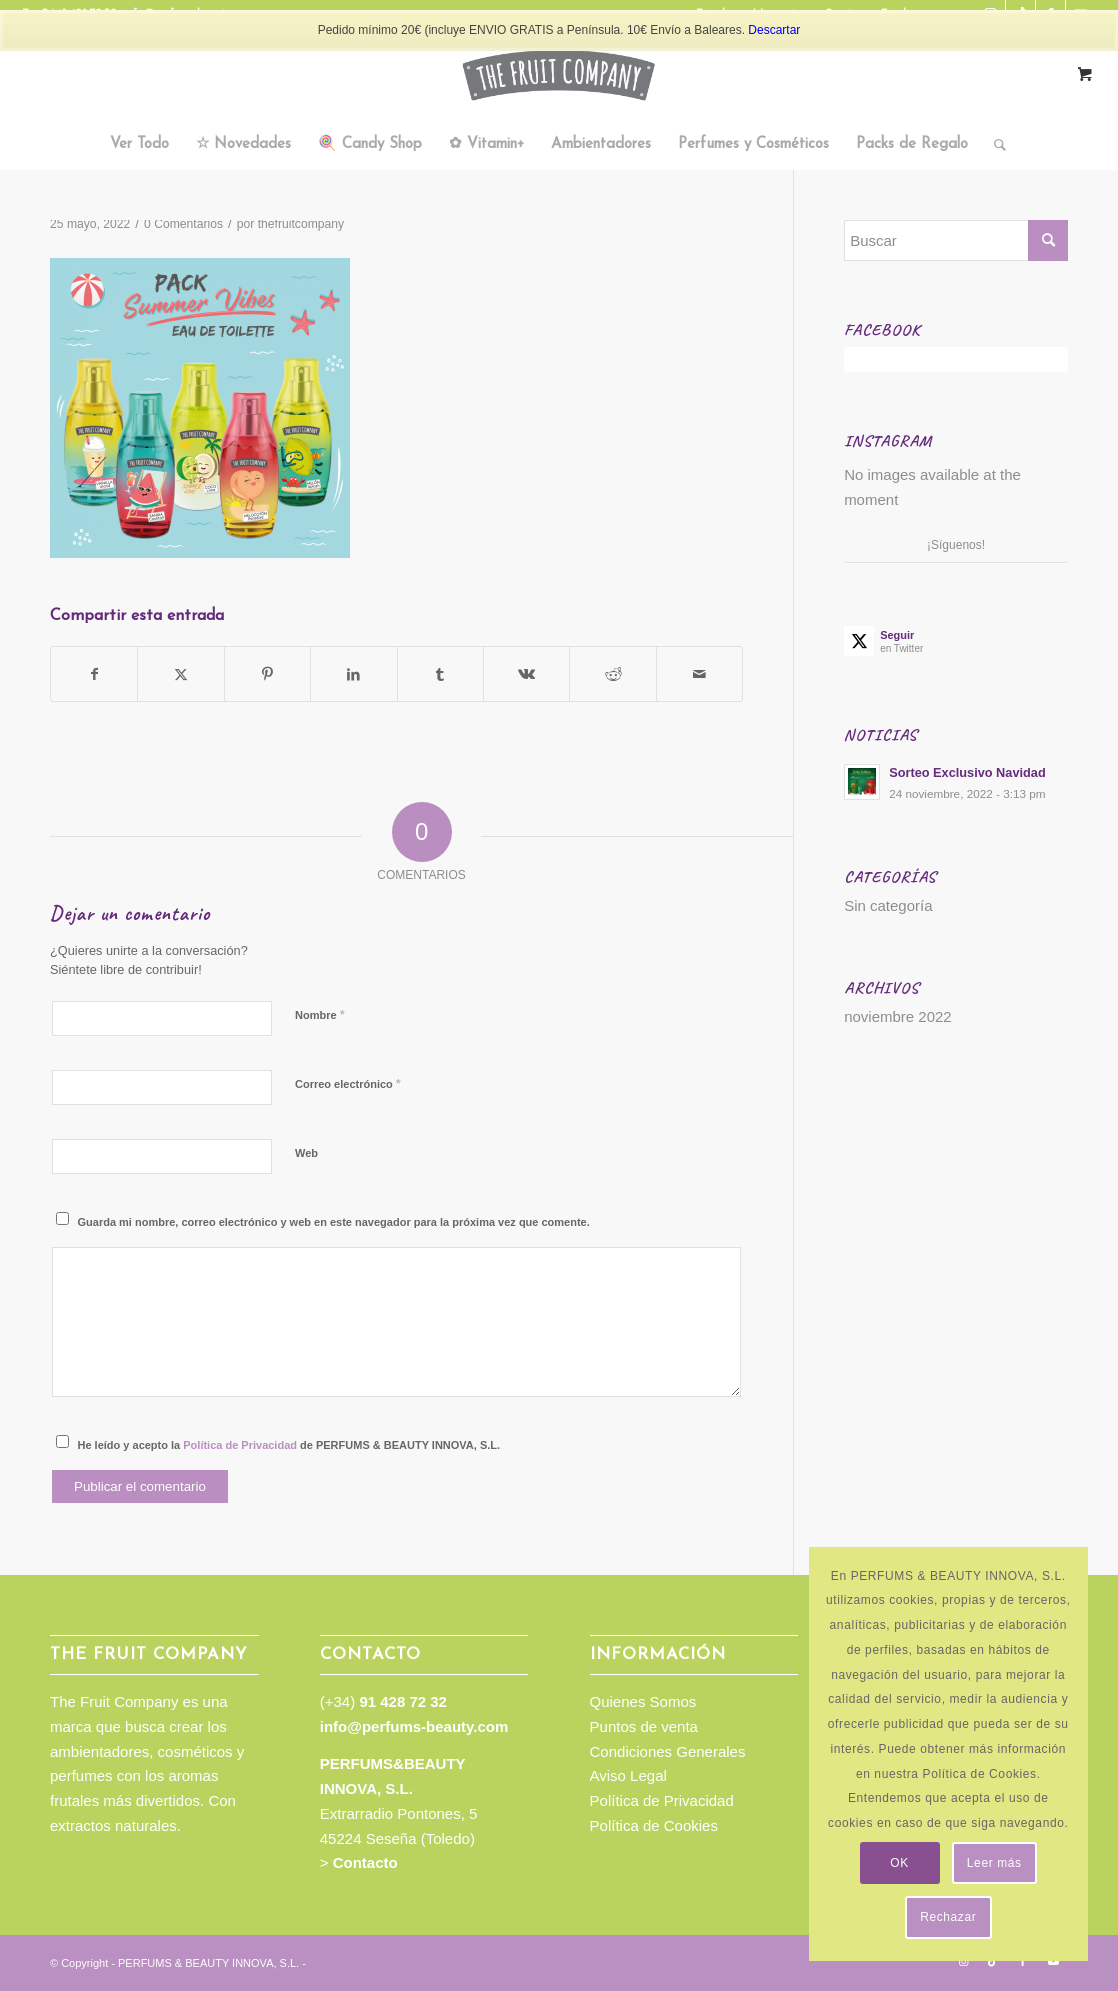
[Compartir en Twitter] (180, 674)
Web (306, 1153)
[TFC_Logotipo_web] (559, 75)
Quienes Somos (643, 1701)
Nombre (320, 1014)
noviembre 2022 (898, 1016)
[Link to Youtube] (1053, 1961)
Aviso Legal (628, 1775)
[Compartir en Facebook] (94, 674)
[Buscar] (993, 145)
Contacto (365, 1862)
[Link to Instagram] (963, 1961)
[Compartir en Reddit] (612, 674)
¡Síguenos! (956, 545)
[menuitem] (139, 145)
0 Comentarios (183, 224)
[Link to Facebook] (1023, 1961)
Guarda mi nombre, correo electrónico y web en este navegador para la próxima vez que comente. (334, 1222)
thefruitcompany (301, 224)
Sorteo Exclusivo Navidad (967, 772)
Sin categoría (888, 905)
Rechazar (948, 1917)
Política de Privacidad (240, 1445)
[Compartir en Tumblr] (440, 674)
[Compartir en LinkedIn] (353, 674)
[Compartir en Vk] (526, 674)
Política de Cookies (654, 1825)
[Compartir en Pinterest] (267, 674)
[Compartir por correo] (699, 674)
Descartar (774, 30)
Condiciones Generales (668, 1751)
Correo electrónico (348, 1083)
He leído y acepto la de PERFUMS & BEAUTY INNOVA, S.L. (289, 1445)
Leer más (994, 1863)
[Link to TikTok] (993, 1961)
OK (899, 1863)
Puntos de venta (644, 1726)
